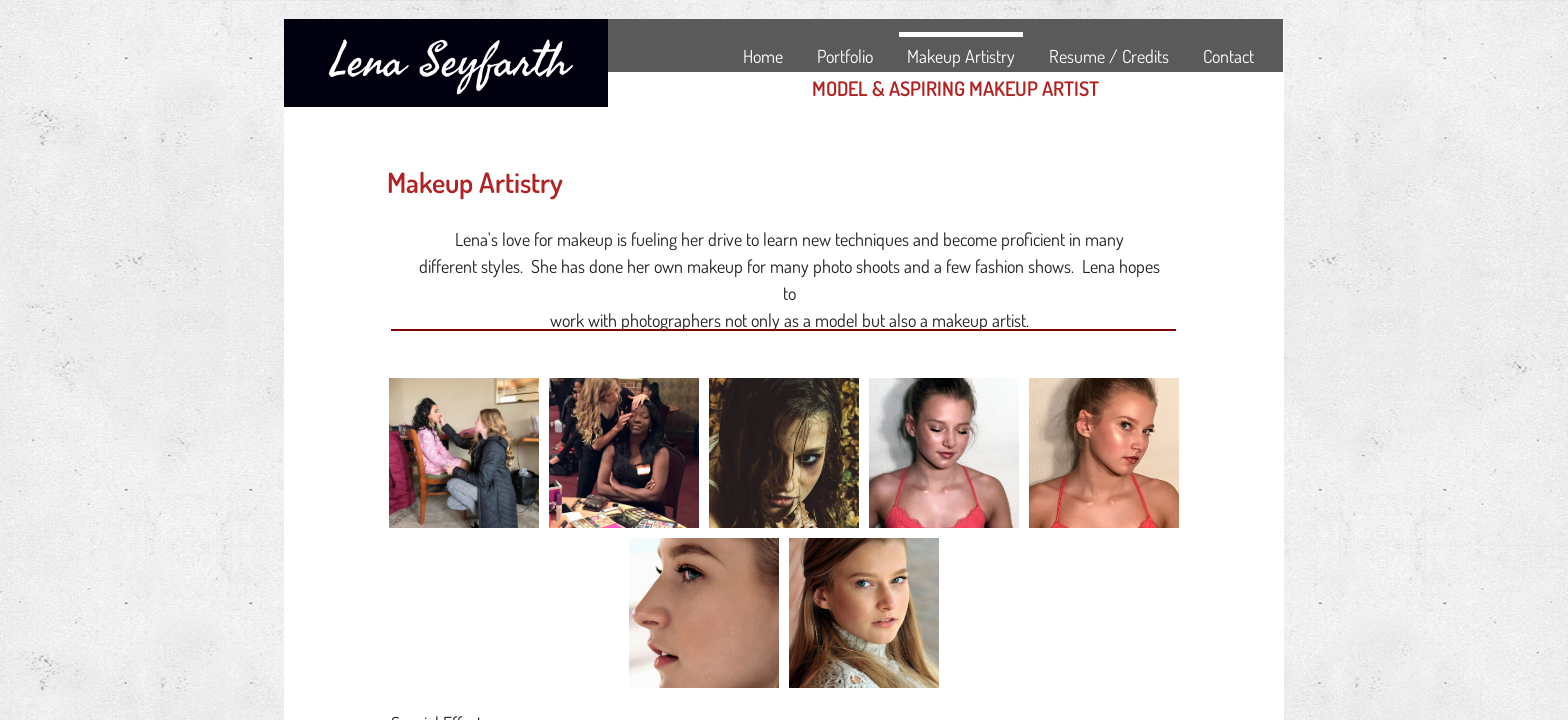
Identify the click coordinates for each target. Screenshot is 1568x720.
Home (763, 56)
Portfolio (845, 56)
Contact (1228, 56)
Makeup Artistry (961, 56)
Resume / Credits (1109, 56)
